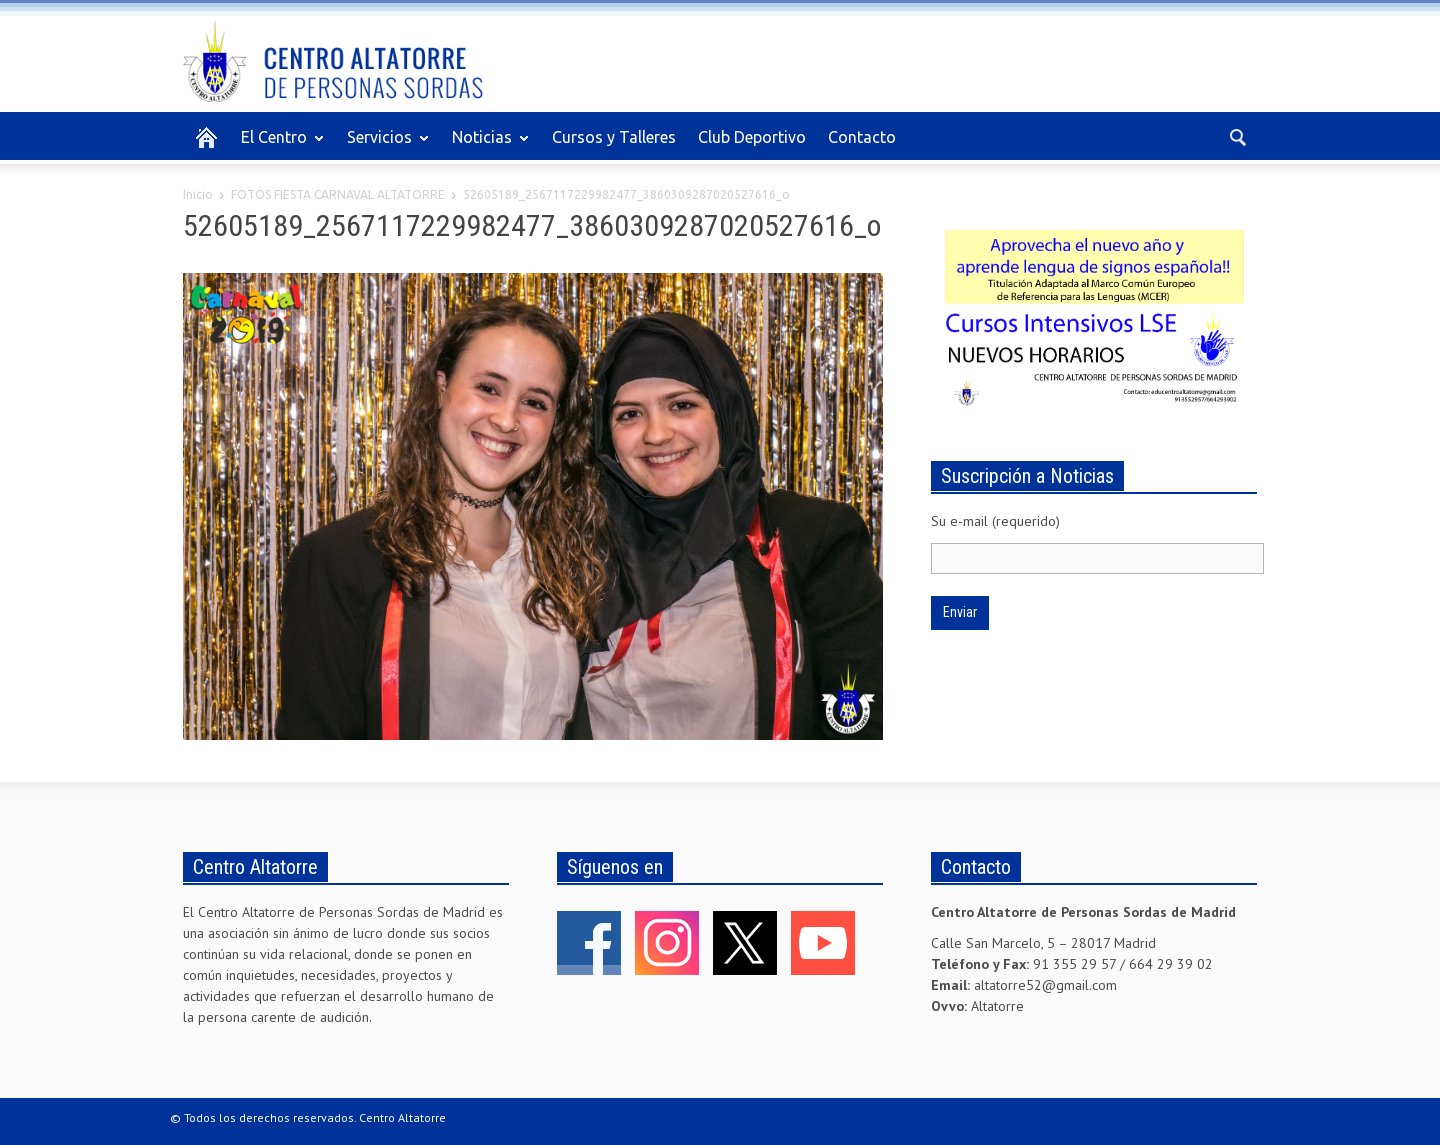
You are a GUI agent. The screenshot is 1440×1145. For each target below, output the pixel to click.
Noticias (485, 146)
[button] (1237, 136)
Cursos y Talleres (614, 137)
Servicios (382, 146)
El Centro (277, 146)
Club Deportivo (752, 137)
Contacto (862, 137)
